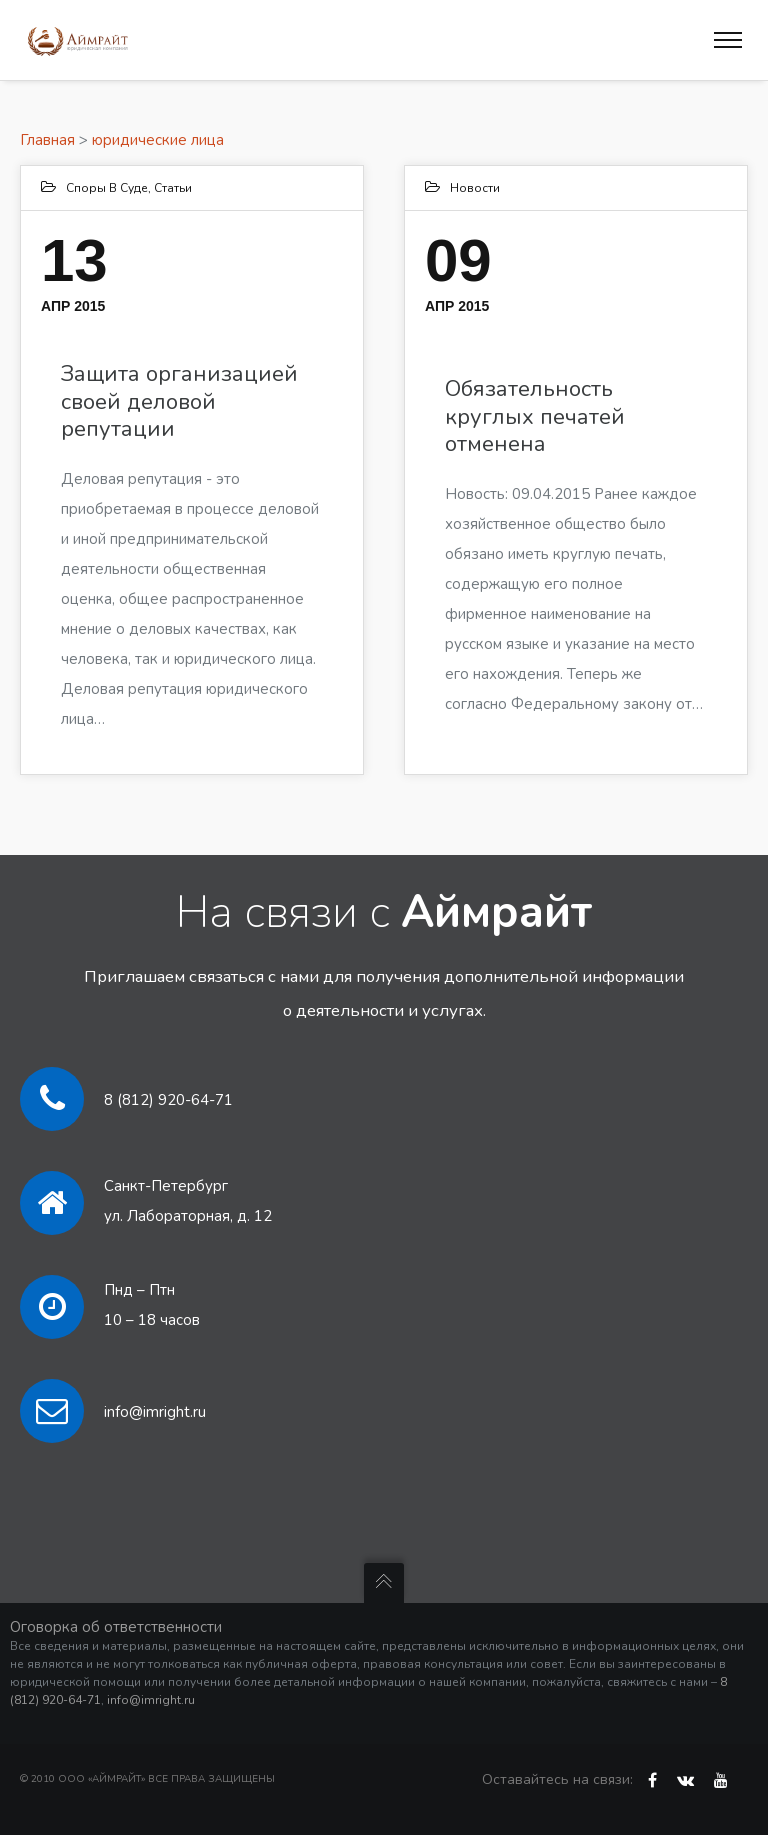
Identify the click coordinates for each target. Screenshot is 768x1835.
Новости (475, 188)
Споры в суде (107, 188)
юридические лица (158, 140)
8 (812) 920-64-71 (168, 1100)
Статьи (173, 188)
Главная (47, 140)
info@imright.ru (155, 1412)
